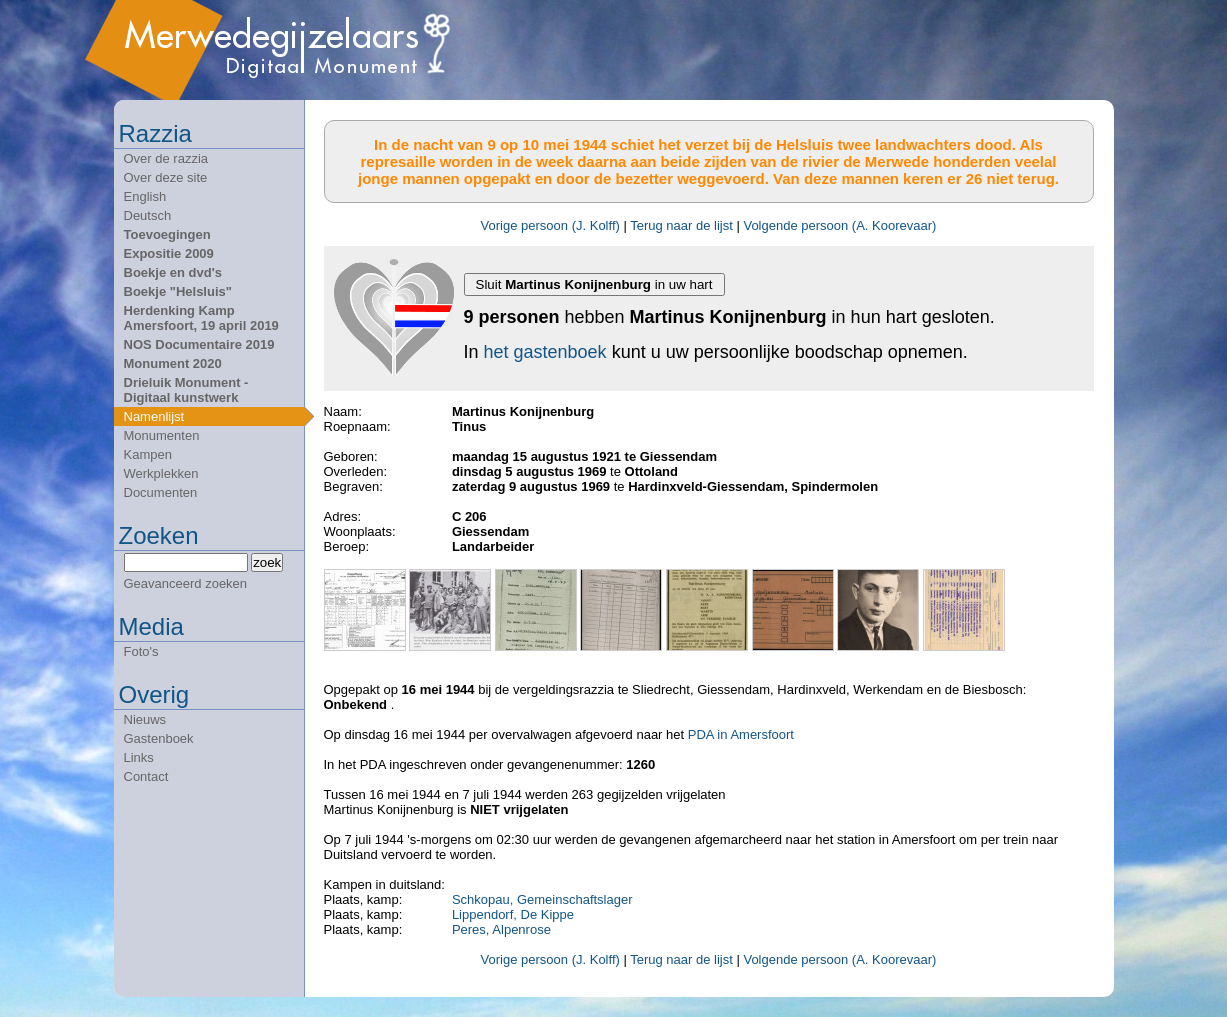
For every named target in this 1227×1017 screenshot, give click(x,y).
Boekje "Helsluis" (178, 291)
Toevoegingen (167, 234)
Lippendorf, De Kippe (513, 914)
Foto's (141, 651)
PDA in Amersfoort (741, 734)
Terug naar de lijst (681, 225)
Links (139, 757)
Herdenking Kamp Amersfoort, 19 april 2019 (201, 318)
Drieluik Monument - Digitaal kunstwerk (186, 390)
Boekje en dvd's (173, 272)
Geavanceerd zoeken (186, 583)
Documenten (161, 492)
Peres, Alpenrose (501, 929)
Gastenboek (159, 738)
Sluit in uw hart (594, 284)
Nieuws (145, 719)
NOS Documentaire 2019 (199, 344)
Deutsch (148, 215)
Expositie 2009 (169, 253)
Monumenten (162, 435)
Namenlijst (154, 416)
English (145, 196)
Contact (146, 776)
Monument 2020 (173, 363)
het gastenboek (545, 352)
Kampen (148, 454)
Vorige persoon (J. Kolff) (550, 225)
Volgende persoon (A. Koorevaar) (839, 225)
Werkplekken (161, 473)
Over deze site (166, 177)
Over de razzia (166, 158)
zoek (267, 562)
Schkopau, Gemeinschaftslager (542, 899)
